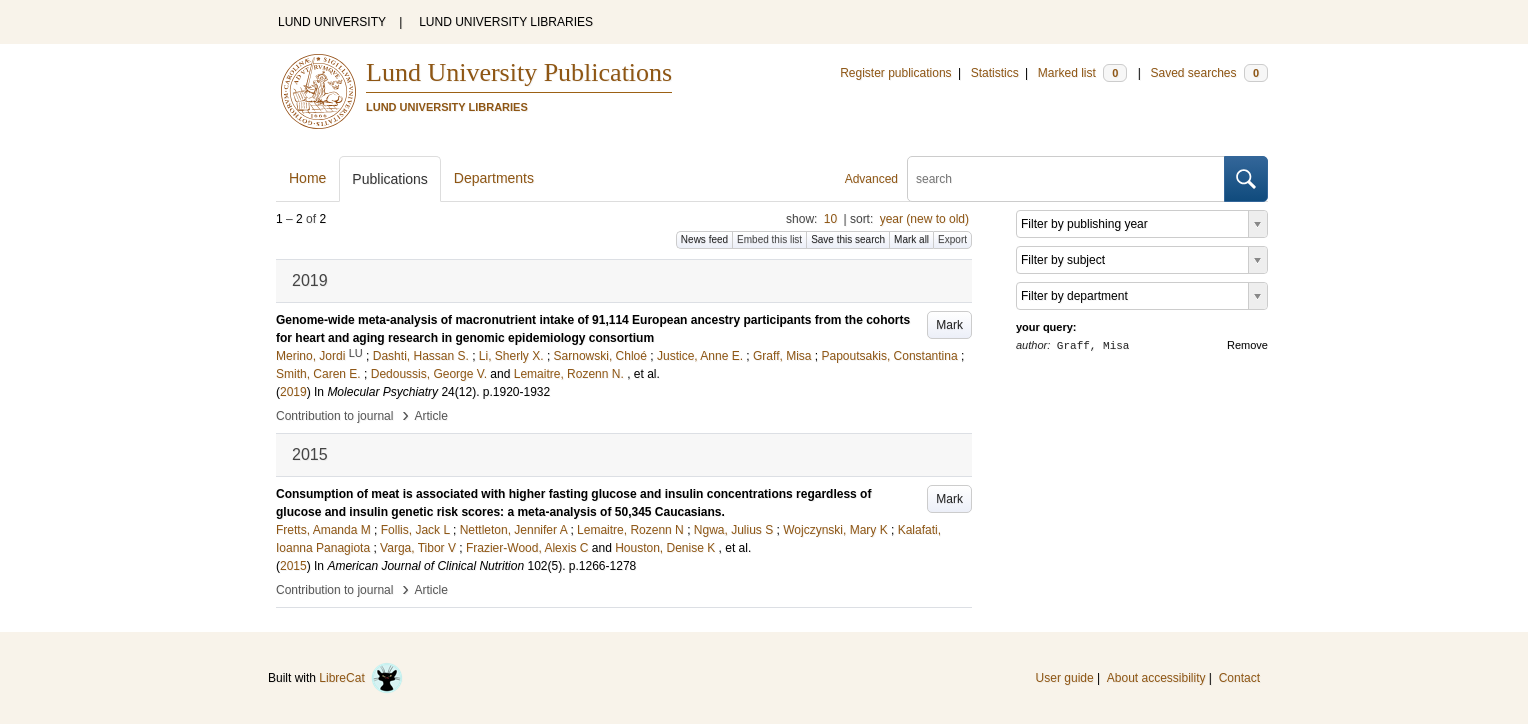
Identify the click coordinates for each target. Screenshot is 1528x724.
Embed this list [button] (769, 239)
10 (830, 219)
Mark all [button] (911, 239)
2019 (293, 392)
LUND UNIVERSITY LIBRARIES (506, 22)
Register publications (895, 73)
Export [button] (952, 239)
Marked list (1082, 73)
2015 (293, 566)
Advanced (871, 179)
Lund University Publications (519, 72)
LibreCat (361, 678)
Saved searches (1209, 73)
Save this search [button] (848, 239)
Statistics (995, 73)
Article (431, 416)
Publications (390, 179)
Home (307, 178)
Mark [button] (949, 325)
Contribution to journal (334, 416)
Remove (1247, 345)
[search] (1066, 179)
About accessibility (1156, 678)
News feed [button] (704, 239)
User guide (1065, 678)
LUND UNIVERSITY (332, 22)
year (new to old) (924, 219)
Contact (1239, 678)
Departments (494, 178)
